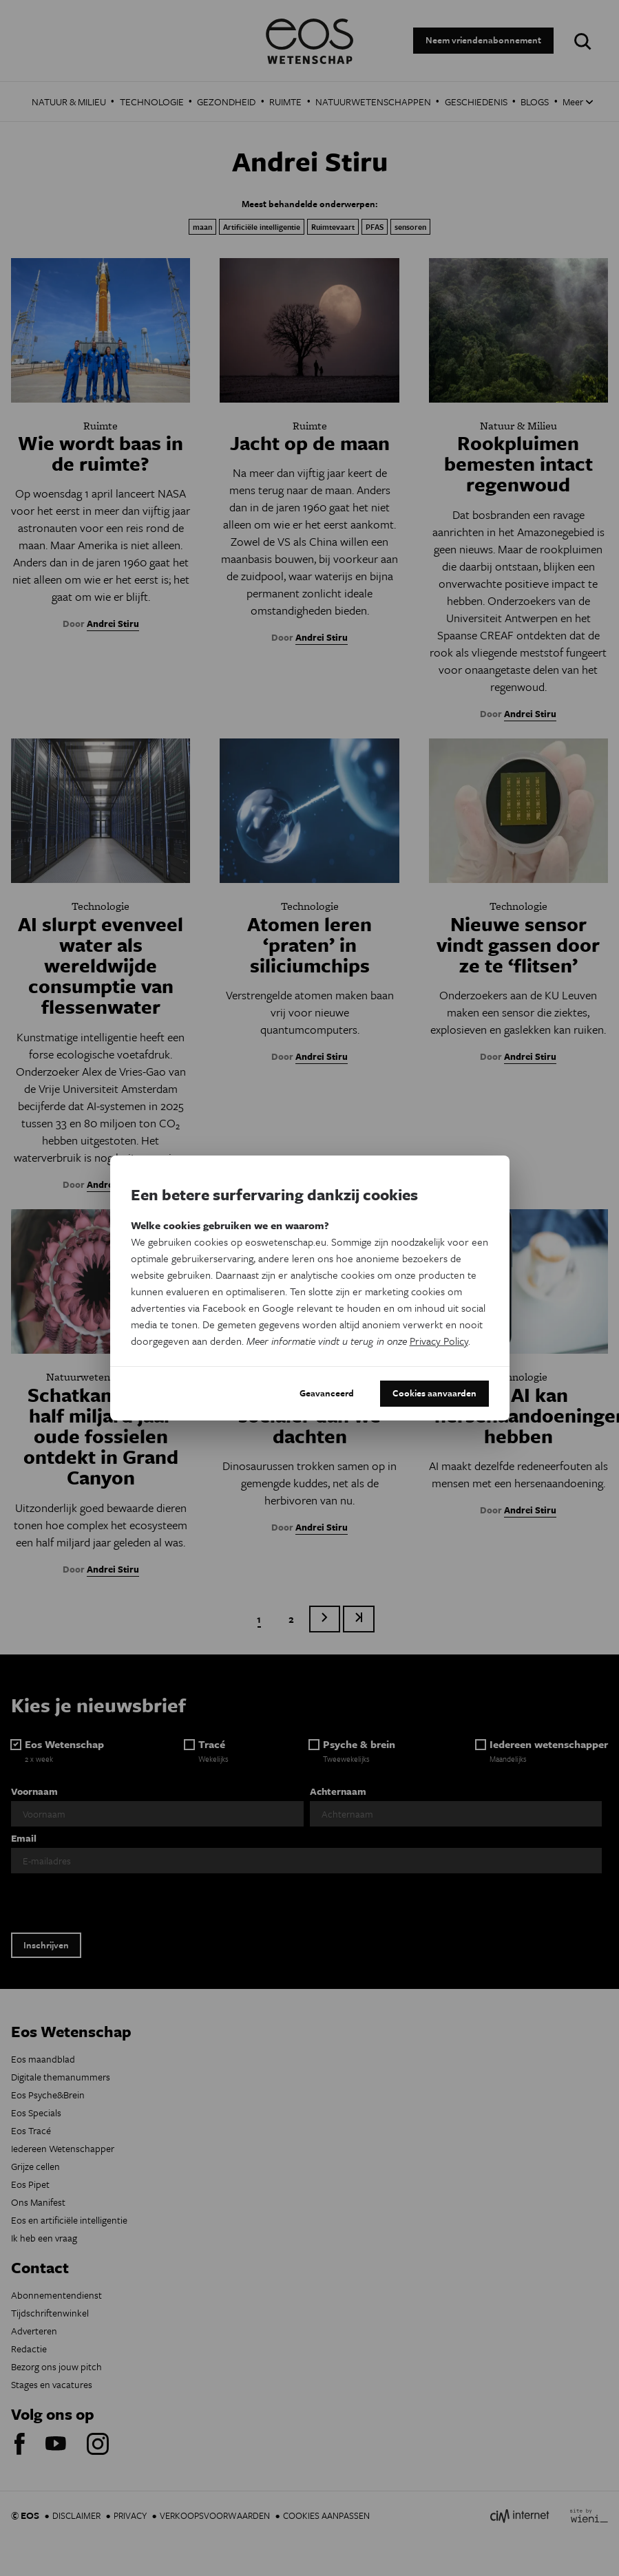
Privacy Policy (439, 1340)
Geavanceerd (327, 1393)
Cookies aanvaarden (434, 1393)
